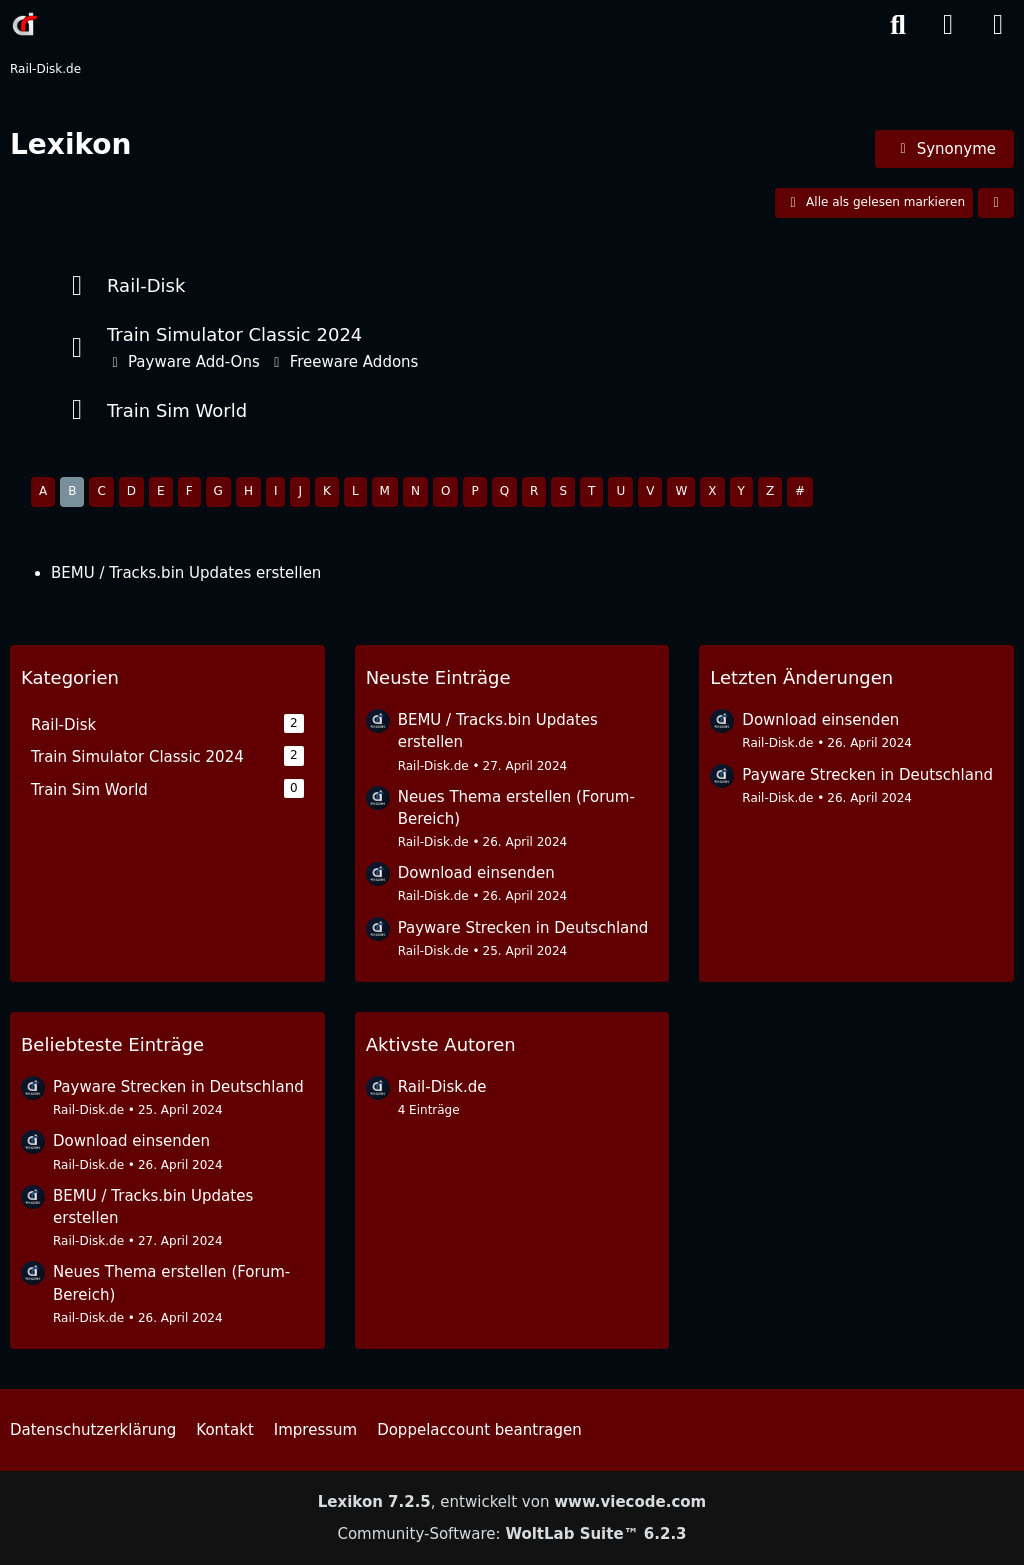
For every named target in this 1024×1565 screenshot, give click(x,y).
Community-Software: (511, 1534)
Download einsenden (476, 873)
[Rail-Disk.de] (25, 24)
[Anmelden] (948, 25)
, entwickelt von (512, 1502)
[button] (996, 203)
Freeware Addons (354, 362)
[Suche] (898, 25)
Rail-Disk (146, 285)
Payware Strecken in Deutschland (523, 928)
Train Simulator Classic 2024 (234, 334)
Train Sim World (177, 410)
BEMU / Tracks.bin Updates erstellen (186, 573)
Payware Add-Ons (194, 362)
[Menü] (998, 25)
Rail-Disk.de (433, 766)
